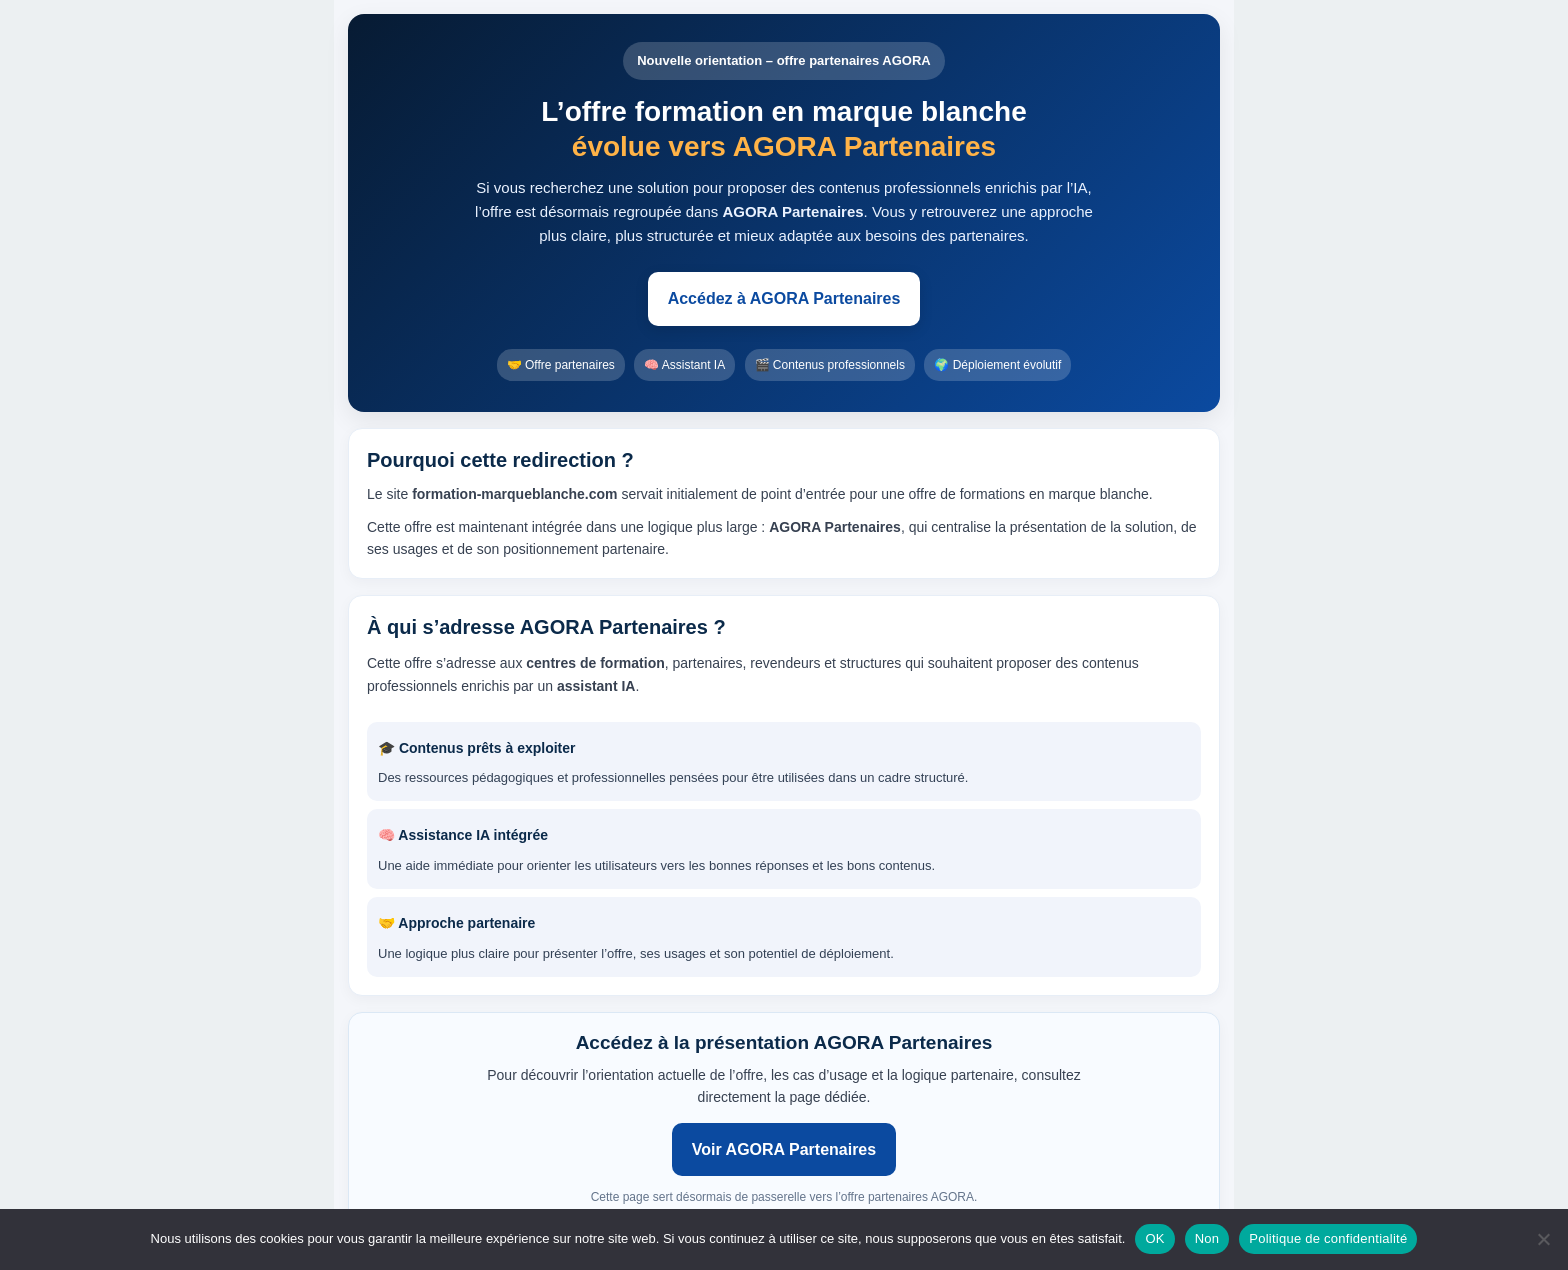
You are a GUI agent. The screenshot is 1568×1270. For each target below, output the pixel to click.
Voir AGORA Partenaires (784, 1149)
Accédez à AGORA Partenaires (784, 298)
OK (1154, 1238)
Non (1207, 1238)
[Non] (1543, 1239)
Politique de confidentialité (1328, 1238)
